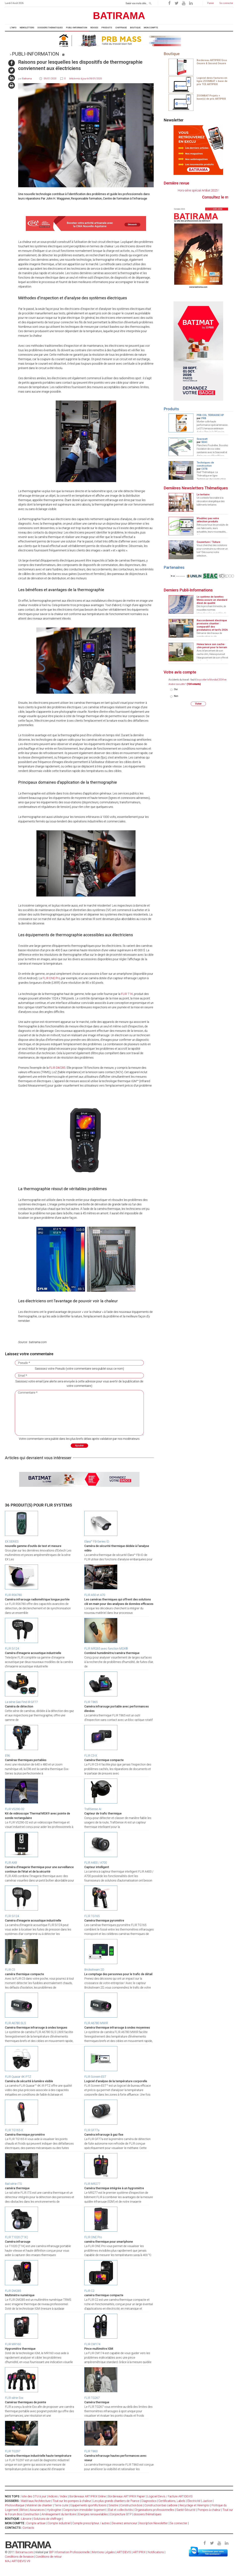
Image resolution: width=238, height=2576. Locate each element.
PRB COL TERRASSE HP (210, 415)
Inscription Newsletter (153, 2523)
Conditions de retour (49, 2556)
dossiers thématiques (147, 2514)
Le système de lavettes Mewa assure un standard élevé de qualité (212, 600)
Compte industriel (59, 2523)
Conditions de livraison (19, 2556)
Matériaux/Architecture (36, 2501)
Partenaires (174, 567)
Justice (207, 2501)
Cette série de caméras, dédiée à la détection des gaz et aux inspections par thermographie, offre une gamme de (39, 1715)
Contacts (28, 2527)
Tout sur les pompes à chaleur (72, 2501)
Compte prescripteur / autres (91, 2523)
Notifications (156, 2552)
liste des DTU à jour (33, 2496)
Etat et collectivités (120, 2509)
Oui (176, 689)
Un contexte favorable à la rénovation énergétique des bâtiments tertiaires (211, 501)
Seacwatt (202, 438)
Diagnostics (149, 2501)
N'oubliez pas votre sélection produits (208, 520)
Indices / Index (57, 2496)
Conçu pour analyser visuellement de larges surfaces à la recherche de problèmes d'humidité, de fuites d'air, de (119, 1662)
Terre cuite (61, 2505)
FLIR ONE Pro (51, 978)
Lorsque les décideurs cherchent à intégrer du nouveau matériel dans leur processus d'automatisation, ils (113, 1613)
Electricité (193, 2501)
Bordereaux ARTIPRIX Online (87, 2496)
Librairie (26, 2518)
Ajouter (79, 1445)
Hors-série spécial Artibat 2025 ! (198, 190)
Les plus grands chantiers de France (116, 2501)
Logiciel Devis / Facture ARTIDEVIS (170, 2496)
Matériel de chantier (39, 2505)
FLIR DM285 (57, 1067)
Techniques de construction (205, 464)
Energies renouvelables (93, 2514)
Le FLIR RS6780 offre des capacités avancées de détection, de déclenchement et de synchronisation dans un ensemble (38, 1608)
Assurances (37, 2509)
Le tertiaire (203, 494)
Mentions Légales (103, 2552)
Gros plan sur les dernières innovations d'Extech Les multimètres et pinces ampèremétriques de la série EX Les (38, 1555)
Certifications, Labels (172, 2501)
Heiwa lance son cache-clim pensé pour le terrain (212, 646)
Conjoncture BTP (121, 2514)
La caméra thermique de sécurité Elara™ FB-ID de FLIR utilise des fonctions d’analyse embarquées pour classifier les (118, 1559)
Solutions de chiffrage (48, 2518)
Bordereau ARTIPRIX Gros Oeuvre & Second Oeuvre (212, 62)
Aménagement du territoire (58, 2514)
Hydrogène (54, 2509)
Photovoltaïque (14, 2505)
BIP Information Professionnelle (69, 2552)
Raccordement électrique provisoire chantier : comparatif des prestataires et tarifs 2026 (212, 625)
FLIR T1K (127, 994)
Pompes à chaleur (209, 2509)
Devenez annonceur (124, 2523)
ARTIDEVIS (124, 2552)
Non (176, 696)
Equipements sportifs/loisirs (88, 2505)
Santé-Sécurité (186, 2509)
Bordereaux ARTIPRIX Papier (126, 2496)
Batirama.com (24, 2552)
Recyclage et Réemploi (194, 2505)
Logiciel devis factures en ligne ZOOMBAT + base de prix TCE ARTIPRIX (212, 81)
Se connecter (178, 2523)
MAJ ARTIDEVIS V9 (17, 2561)
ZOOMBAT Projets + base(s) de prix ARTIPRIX (211, 97)
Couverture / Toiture (208, 541)
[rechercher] (150, 2)
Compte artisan (36, 2523)
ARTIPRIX (139, 2552)
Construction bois (131, 2505)
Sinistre (113, 2505)
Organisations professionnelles (154, 2509)
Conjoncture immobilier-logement (84, 2509)
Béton (24, 2509)
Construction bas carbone (161, 2505)
